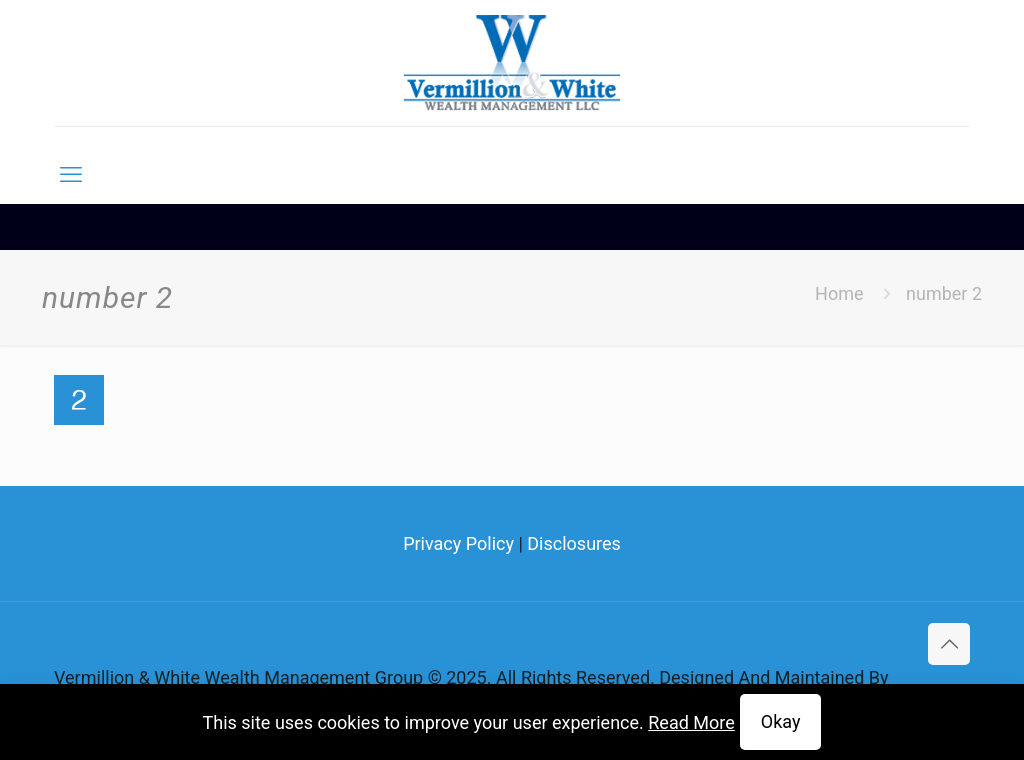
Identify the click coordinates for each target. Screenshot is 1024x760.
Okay (781, 721)
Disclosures (574, 543)
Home (839, 293)
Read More (691, 722)
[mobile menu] (71, 175)
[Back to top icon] (949, 644)
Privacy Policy (458, 543)
